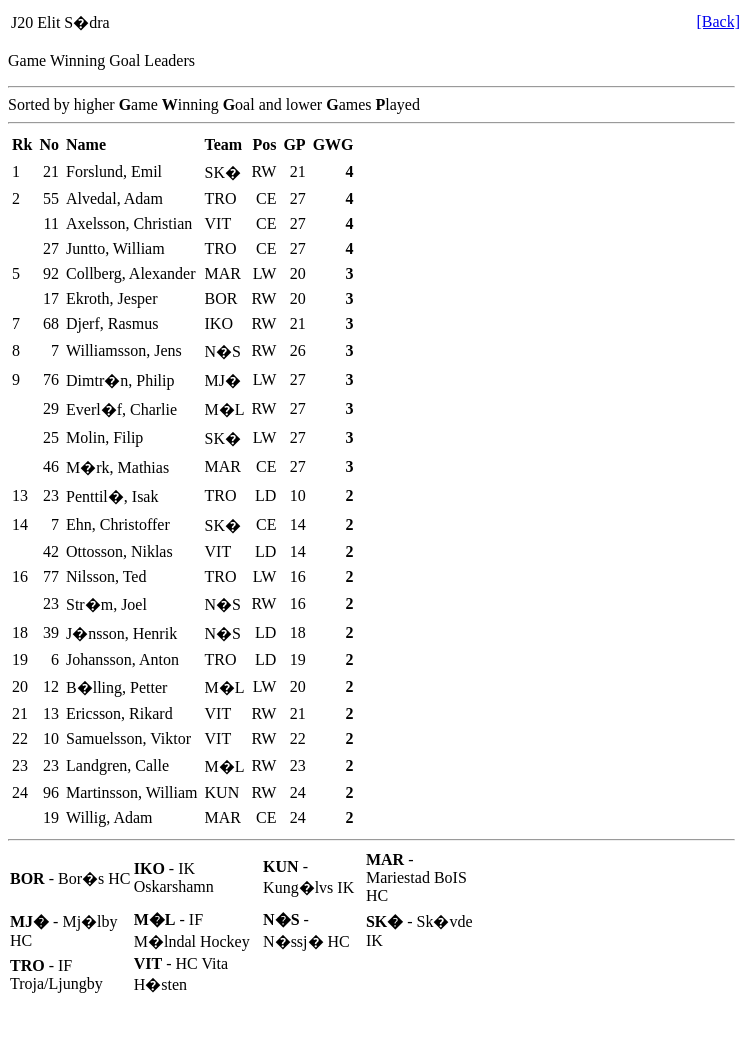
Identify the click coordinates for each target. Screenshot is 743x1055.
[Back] (718, 21)
